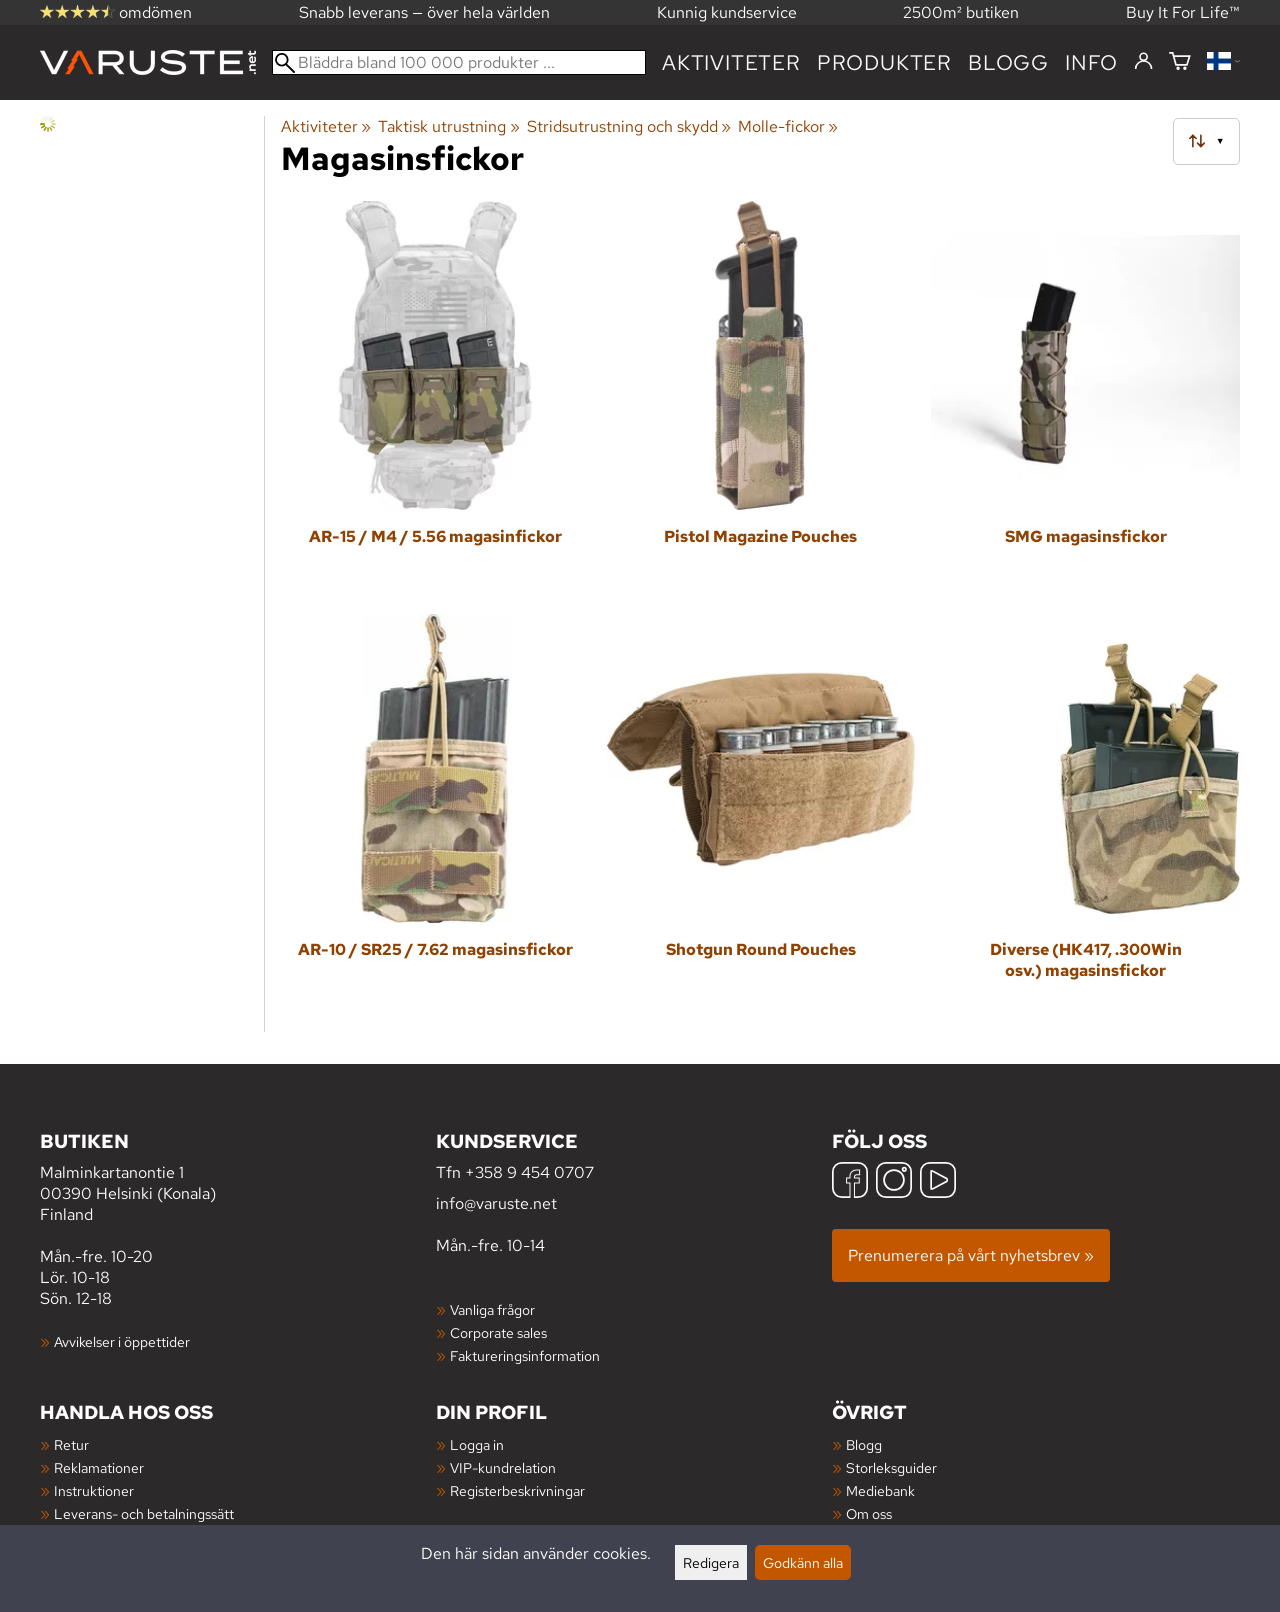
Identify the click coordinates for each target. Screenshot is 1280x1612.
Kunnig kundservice (727, 12)
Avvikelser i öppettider (122, 1341)
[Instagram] (894, 1182)
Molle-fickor (788, 126)
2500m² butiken (961, 12)
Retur (71, 1444)
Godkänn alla (803, 1562)
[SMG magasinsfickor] (1085, 399)
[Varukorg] (1180, 62)
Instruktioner (94, 1490)
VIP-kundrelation (503, 1467)
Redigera (711, 1562)
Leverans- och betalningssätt (144, 1513)
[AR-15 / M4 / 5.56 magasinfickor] (435, 399)
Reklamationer (99, 1467)
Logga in (477, 1444)
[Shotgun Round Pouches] (760, 812)
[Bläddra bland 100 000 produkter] (459, 62)
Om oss (869, 1513)
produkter (884, 62)
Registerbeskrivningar (517, 1490)
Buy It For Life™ (1183, 12)
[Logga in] (1143, 62)
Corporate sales (498, 1332)
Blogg (864, 1444)
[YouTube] (938, 1182)
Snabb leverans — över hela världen (424, 12)
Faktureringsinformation (525, 1355)
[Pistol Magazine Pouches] (760, 399)
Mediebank (880, 1490)
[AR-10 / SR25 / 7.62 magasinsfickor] (435, 812)
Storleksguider (891, 1467)
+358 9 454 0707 (529, 1172)
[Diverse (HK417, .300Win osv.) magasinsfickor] (1085, 812)
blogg (1008, 62)
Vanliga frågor (492, 1309)
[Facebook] (850, 1182)
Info (1091, 62)
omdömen (116, 12)
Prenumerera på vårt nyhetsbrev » (971, 1255)
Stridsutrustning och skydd (629, 126)
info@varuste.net (496, 1203)
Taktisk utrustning (448, 126)
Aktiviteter (731, 62)
